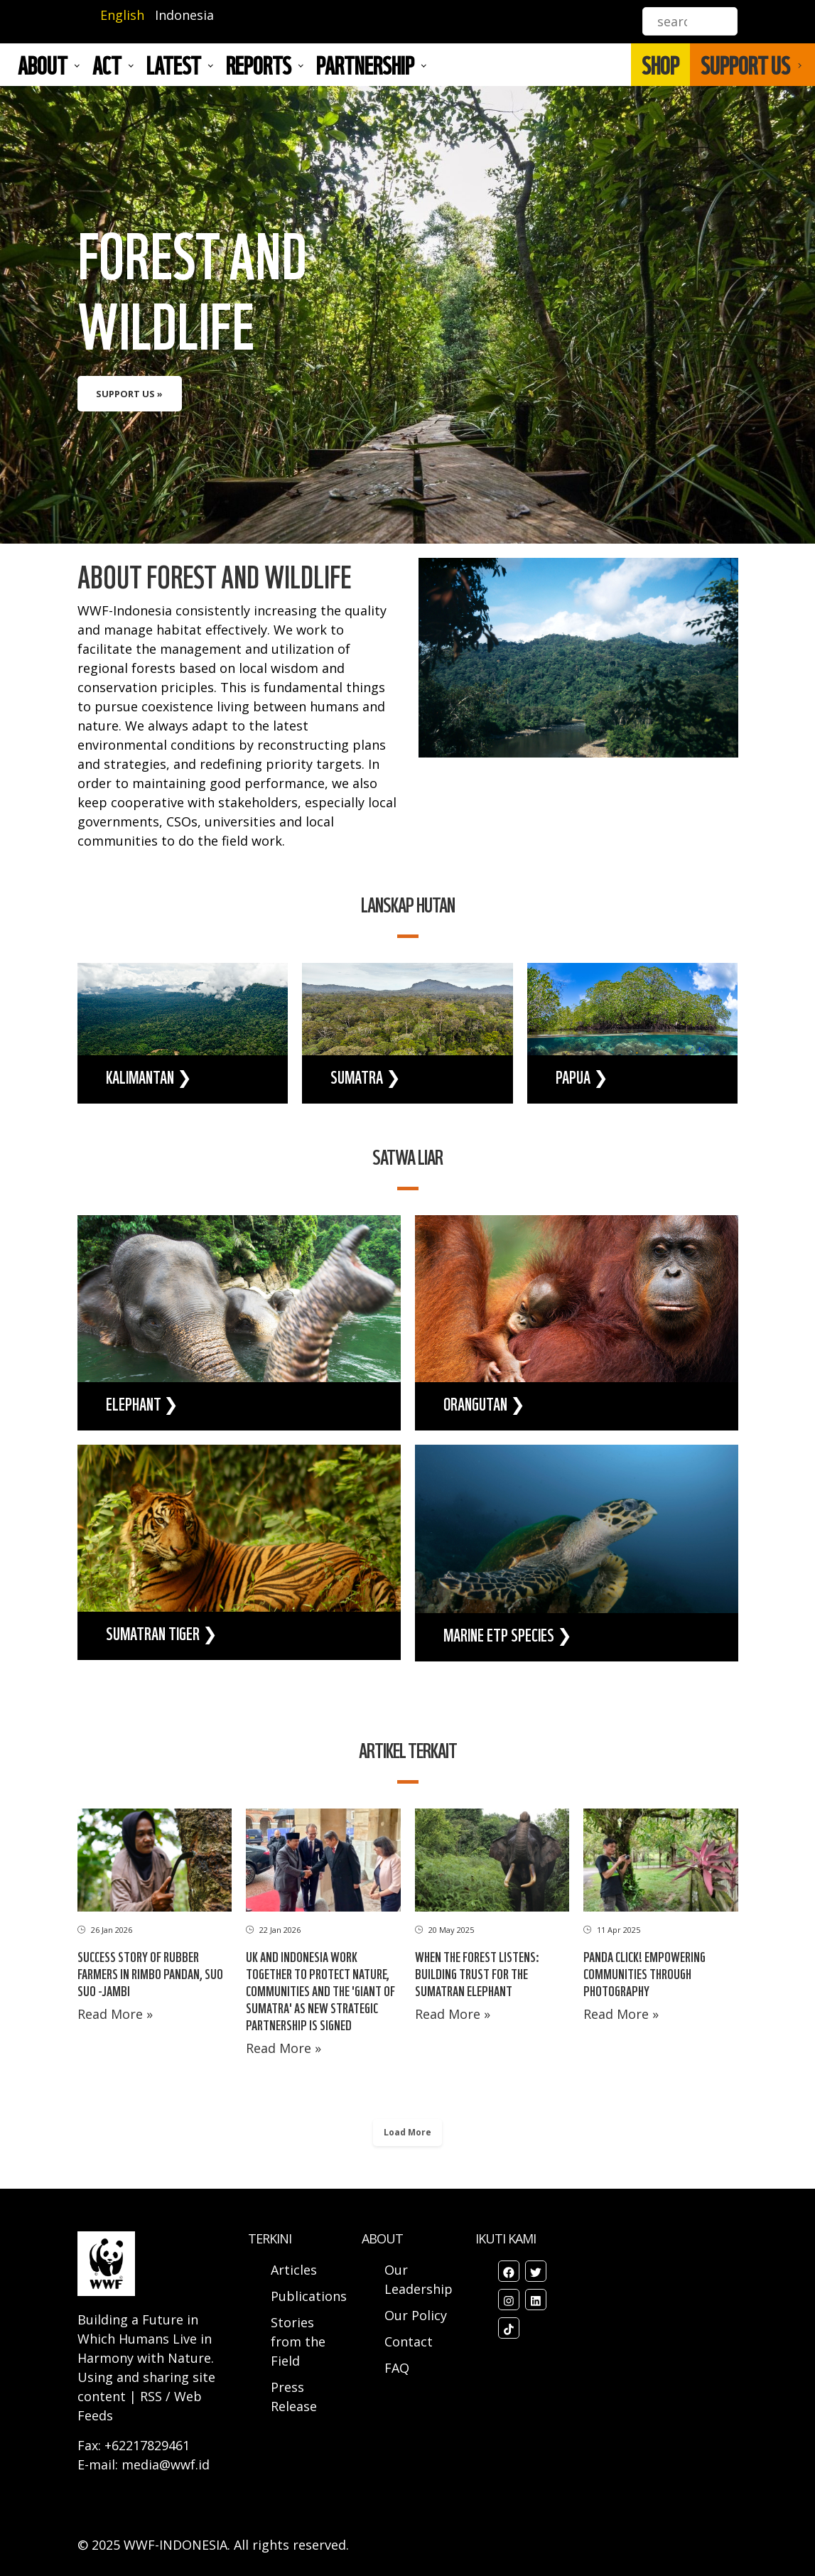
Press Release (294, 2396)
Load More (407, 2132)
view (407, 315)
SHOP (660, 65)
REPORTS (258, 65)
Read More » (115, 2013)
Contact (408, 2341)
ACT (107, 65)
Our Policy (415, 2315)
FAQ (396, 2367)
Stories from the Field (298, 2341)
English (122, 14)
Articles (294, 2269)
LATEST (173, 65)
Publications (309, 2296)
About (43, 65)
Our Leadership (418, 2279)
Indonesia (184, 14)
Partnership (365, 65)
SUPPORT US (745, 65)
